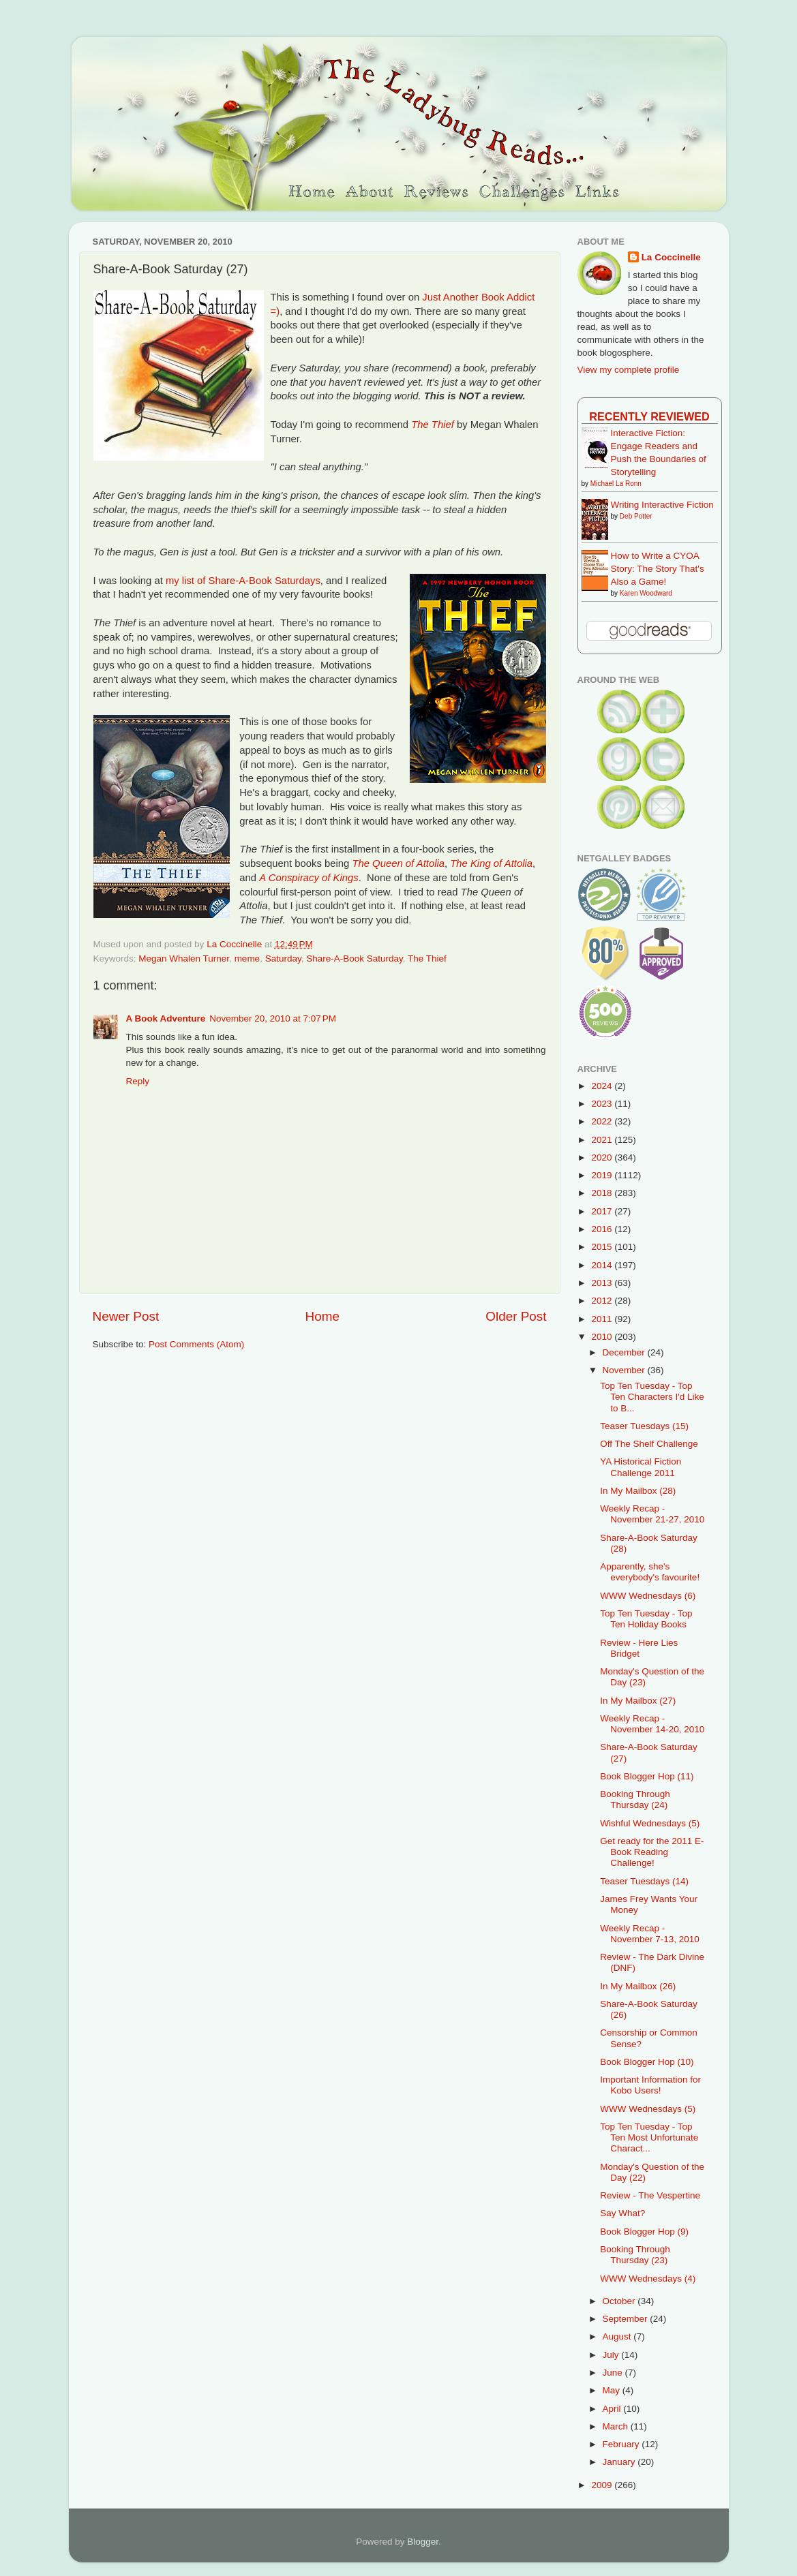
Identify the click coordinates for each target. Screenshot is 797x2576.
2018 (602, 1193)
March (617, 2426)
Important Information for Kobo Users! (650, 2085)
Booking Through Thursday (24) (635, 1799)
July (612, 2355)
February (622, 2444)
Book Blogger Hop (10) (646, 2062)
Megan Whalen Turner (183, 958)
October (620, 2301)
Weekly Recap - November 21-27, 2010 (652, 1513)
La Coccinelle (671, 257)
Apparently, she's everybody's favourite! (650, 1571)
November (625, 1370)
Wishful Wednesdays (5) (650, 1823)
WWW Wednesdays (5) (647, 2109)
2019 (602, 1175)
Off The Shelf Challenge (649, 1444)
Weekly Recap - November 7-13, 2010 (650, 1933)
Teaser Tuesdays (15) (644, 1426)
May (612, 2390)
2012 (602, 1300)
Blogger (422, 2541)
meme (247, 958)
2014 (602, 1265)
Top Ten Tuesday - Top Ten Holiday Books (646, 1618)
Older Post (515, 1316)
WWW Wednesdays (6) (647, 1596)
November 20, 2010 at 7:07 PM (272, 1018)
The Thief (427, 958)
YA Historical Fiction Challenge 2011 (640, 1466)
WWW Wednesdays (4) (647, 2278)
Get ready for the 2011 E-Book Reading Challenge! (652, 1852)
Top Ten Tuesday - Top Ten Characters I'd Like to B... (652, 1397)
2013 (602, 1283)
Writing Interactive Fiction (662, 505)
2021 (602, 1140)
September (626, 2319)
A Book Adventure (166, 1018)
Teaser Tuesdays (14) (644, 1881)
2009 (602, 2485)
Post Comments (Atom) (196, 1344)
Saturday (283, 958)
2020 (602, 1157)
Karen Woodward (646, 593)
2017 (602, 1211)
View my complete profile (628, 370)
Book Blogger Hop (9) (644, 2231)
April (613, 2409)
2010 (602, 1337)
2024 (602, 1086)
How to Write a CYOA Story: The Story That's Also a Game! (657, 569)
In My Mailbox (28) (638, 1491)
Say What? (622, 2213)
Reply (138, 1081)
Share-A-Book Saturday (354, 958)
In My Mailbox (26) (638, 1986)
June (614, 2372)
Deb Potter (636, 516)
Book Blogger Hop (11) (646, 1776)
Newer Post (126, 1316)
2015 (602, 1247)
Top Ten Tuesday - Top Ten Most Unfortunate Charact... (649, 2137)
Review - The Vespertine (650, 2195)
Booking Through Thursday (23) (635, 2254)
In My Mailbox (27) (638, 1701)
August (618, 2336)
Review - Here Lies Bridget (639, 1648)
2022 (602, 1121)
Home (322, 1316)
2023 (602, 1104)
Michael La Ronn (616, 483)
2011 (602, 1319)
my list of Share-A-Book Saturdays (243, 580)
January (620, 2462)
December (625, 1352)
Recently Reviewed (649, 416)
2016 (602, 1229)
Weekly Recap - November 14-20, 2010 (652, 1723)
